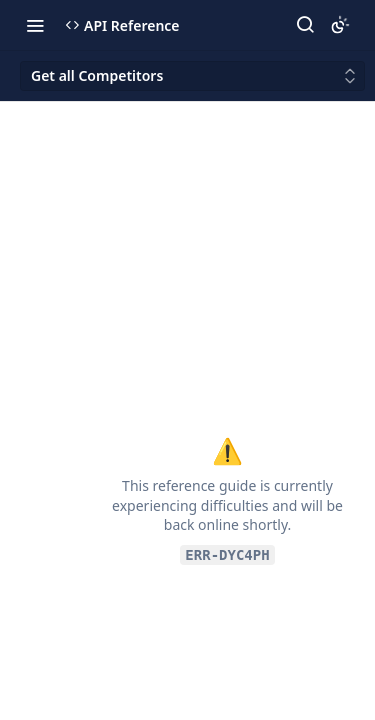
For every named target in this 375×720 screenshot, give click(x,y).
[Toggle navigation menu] (35, 25)
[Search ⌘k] (305, 25)
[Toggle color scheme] (340, 25)
